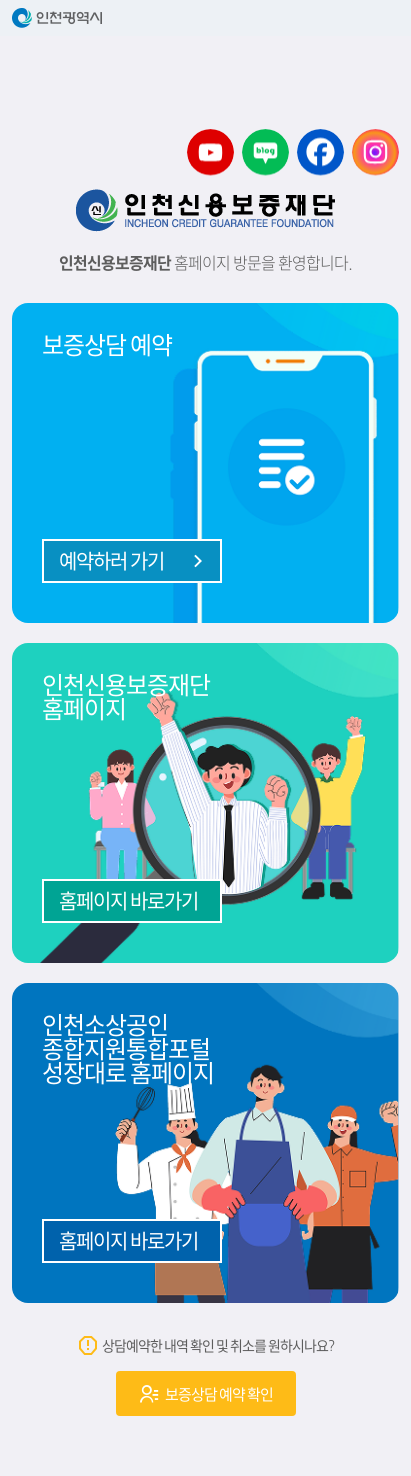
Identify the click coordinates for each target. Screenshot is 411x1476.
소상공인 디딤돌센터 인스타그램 (375, 152)
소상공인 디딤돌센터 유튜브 (210, 152)
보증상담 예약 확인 (205, 1394)
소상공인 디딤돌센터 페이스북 (320, 152)
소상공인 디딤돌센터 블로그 (265, 152)
